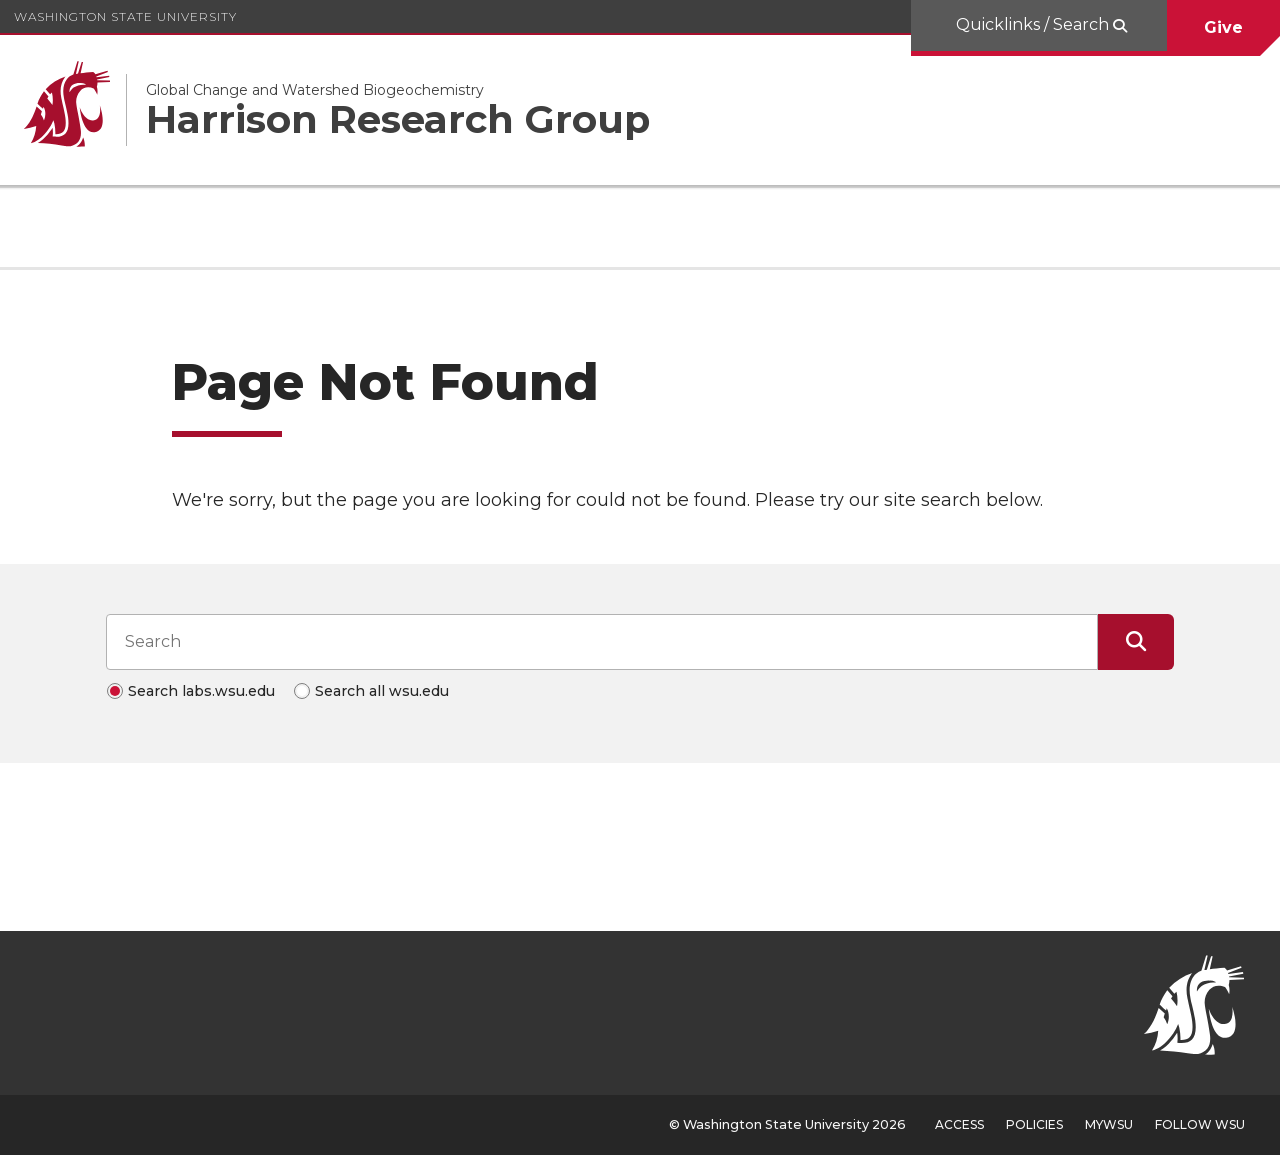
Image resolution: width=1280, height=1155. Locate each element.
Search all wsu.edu (382, 691)
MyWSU (1109, 1124)
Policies (1034, 1124)
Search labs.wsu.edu (201, 691)
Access (959, 1124)
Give (1223, 27)
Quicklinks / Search (1034, 24)
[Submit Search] (1136, 642)
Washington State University (125, 16)
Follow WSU (1200, 1124)
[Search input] (602, 642)
